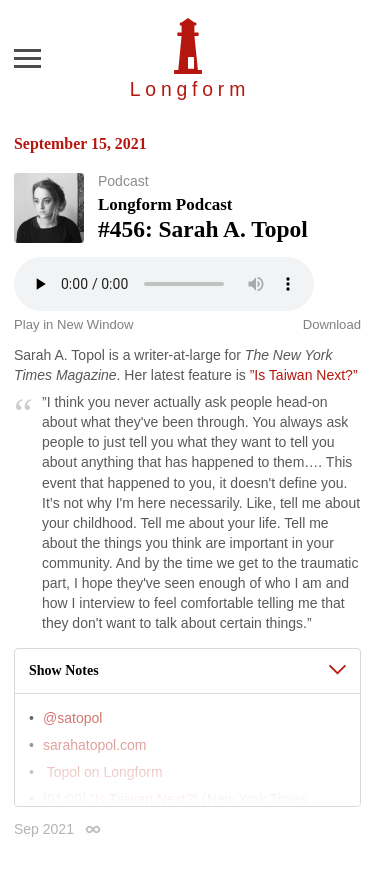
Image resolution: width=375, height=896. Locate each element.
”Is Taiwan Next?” (304, 375)
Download (332, 324)
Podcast (123, 181)
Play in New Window (73, 324)
